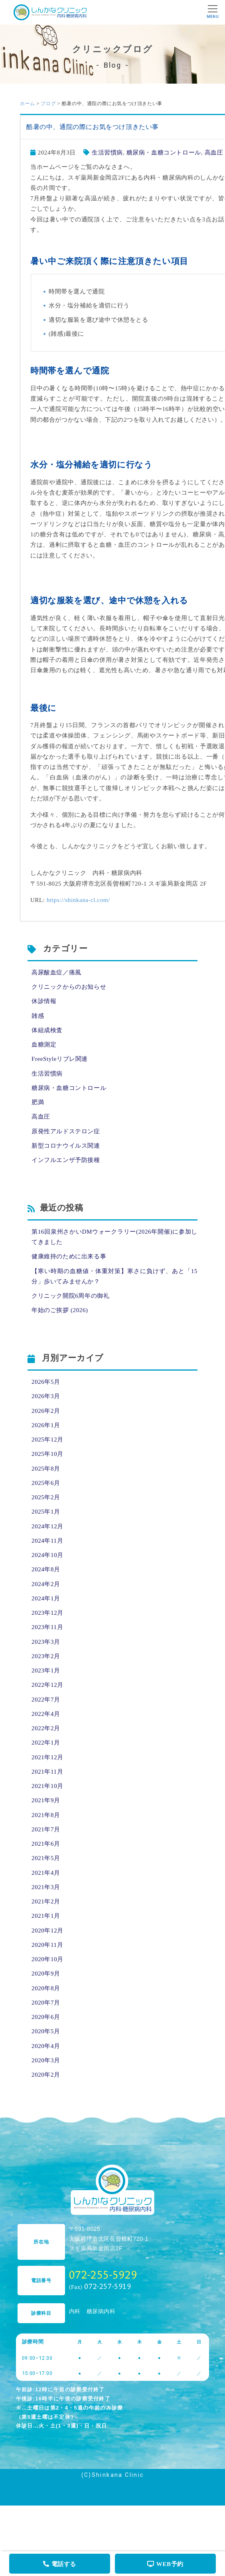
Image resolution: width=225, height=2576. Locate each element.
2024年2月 (46, 1584)
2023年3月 (46, 1642)
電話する (59, 2564)
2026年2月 (46, 1411)
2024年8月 (46, 1569)
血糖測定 (44, 1044)
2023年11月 (47, 1627)
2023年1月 (46, 1670)
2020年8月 (46, 1988)
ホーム (27, 103)
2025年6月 (46, 1483)
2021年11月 (47, 1771)
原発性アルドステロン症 (66, 1131)
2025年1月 (46, 1511)
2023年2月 (46, 1656)
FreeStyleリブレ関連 (60, 1059)
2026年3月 (46, 1396)
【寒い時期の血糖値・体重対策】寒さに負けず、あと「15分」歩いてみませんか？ (114, 1276)
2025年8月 (46, 1468)
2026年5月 (46, 1382)
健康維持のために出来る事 (69, 1256)
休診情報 (44, 1001)
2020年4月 (46, 2046)
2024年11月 (47, 1540)
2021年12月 (47, 1757)
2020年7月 (46, 2002)
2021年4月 (46, 1873)
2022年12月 (47, 1685)
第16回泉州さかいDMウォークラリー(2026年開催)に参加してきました (114, 1236)
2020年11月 (47, 1945)
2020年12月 (47, 1930)
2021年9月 (46, 1800)
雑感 (38, 1016)
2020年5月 (46, 2031)
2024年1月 (46, 1598)
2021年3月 (46, 1887)
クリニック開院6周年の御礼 (70, 1296)
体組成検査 (47, 1030)
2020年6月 (46, 2017)
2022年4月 (46, 1714)
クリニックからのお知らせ (69, 987)
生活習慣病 (107, 152)
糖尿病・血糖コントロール (163, 152)
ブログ (48, 103)
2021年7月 (46, 1829)
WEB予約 (165, 2564)
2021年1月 (46, 1916)
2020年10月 (47, 1959)
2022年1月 (46, 1742)
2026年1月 (46, 1425)
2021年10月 (47, 1786)
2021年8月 (46, 1815)
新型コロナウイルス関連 (66, 1145)
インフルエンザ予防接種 (66, 1160)
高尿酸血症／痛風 (56, 972)
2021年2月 (46, 1901)
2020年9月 (46, 1973)
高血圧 (214, 152)
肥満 (38, 1102)
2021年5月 (46, 1858)
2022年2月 (46, 1728)
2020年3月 (46, 2060)
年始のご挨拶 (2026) (60, 1310)
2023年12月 (47, 1613)
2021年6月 (46, 1844)
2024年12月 (47, 1526)
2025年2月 (46, 1497)
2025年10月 (47, 1454)
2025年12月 (47, 1439)
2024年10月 (47, 1555)
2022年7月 (46, 1699)
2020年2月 (46, 2074)
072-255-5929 (103, 2274)
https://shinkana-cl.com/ (78, 900)
